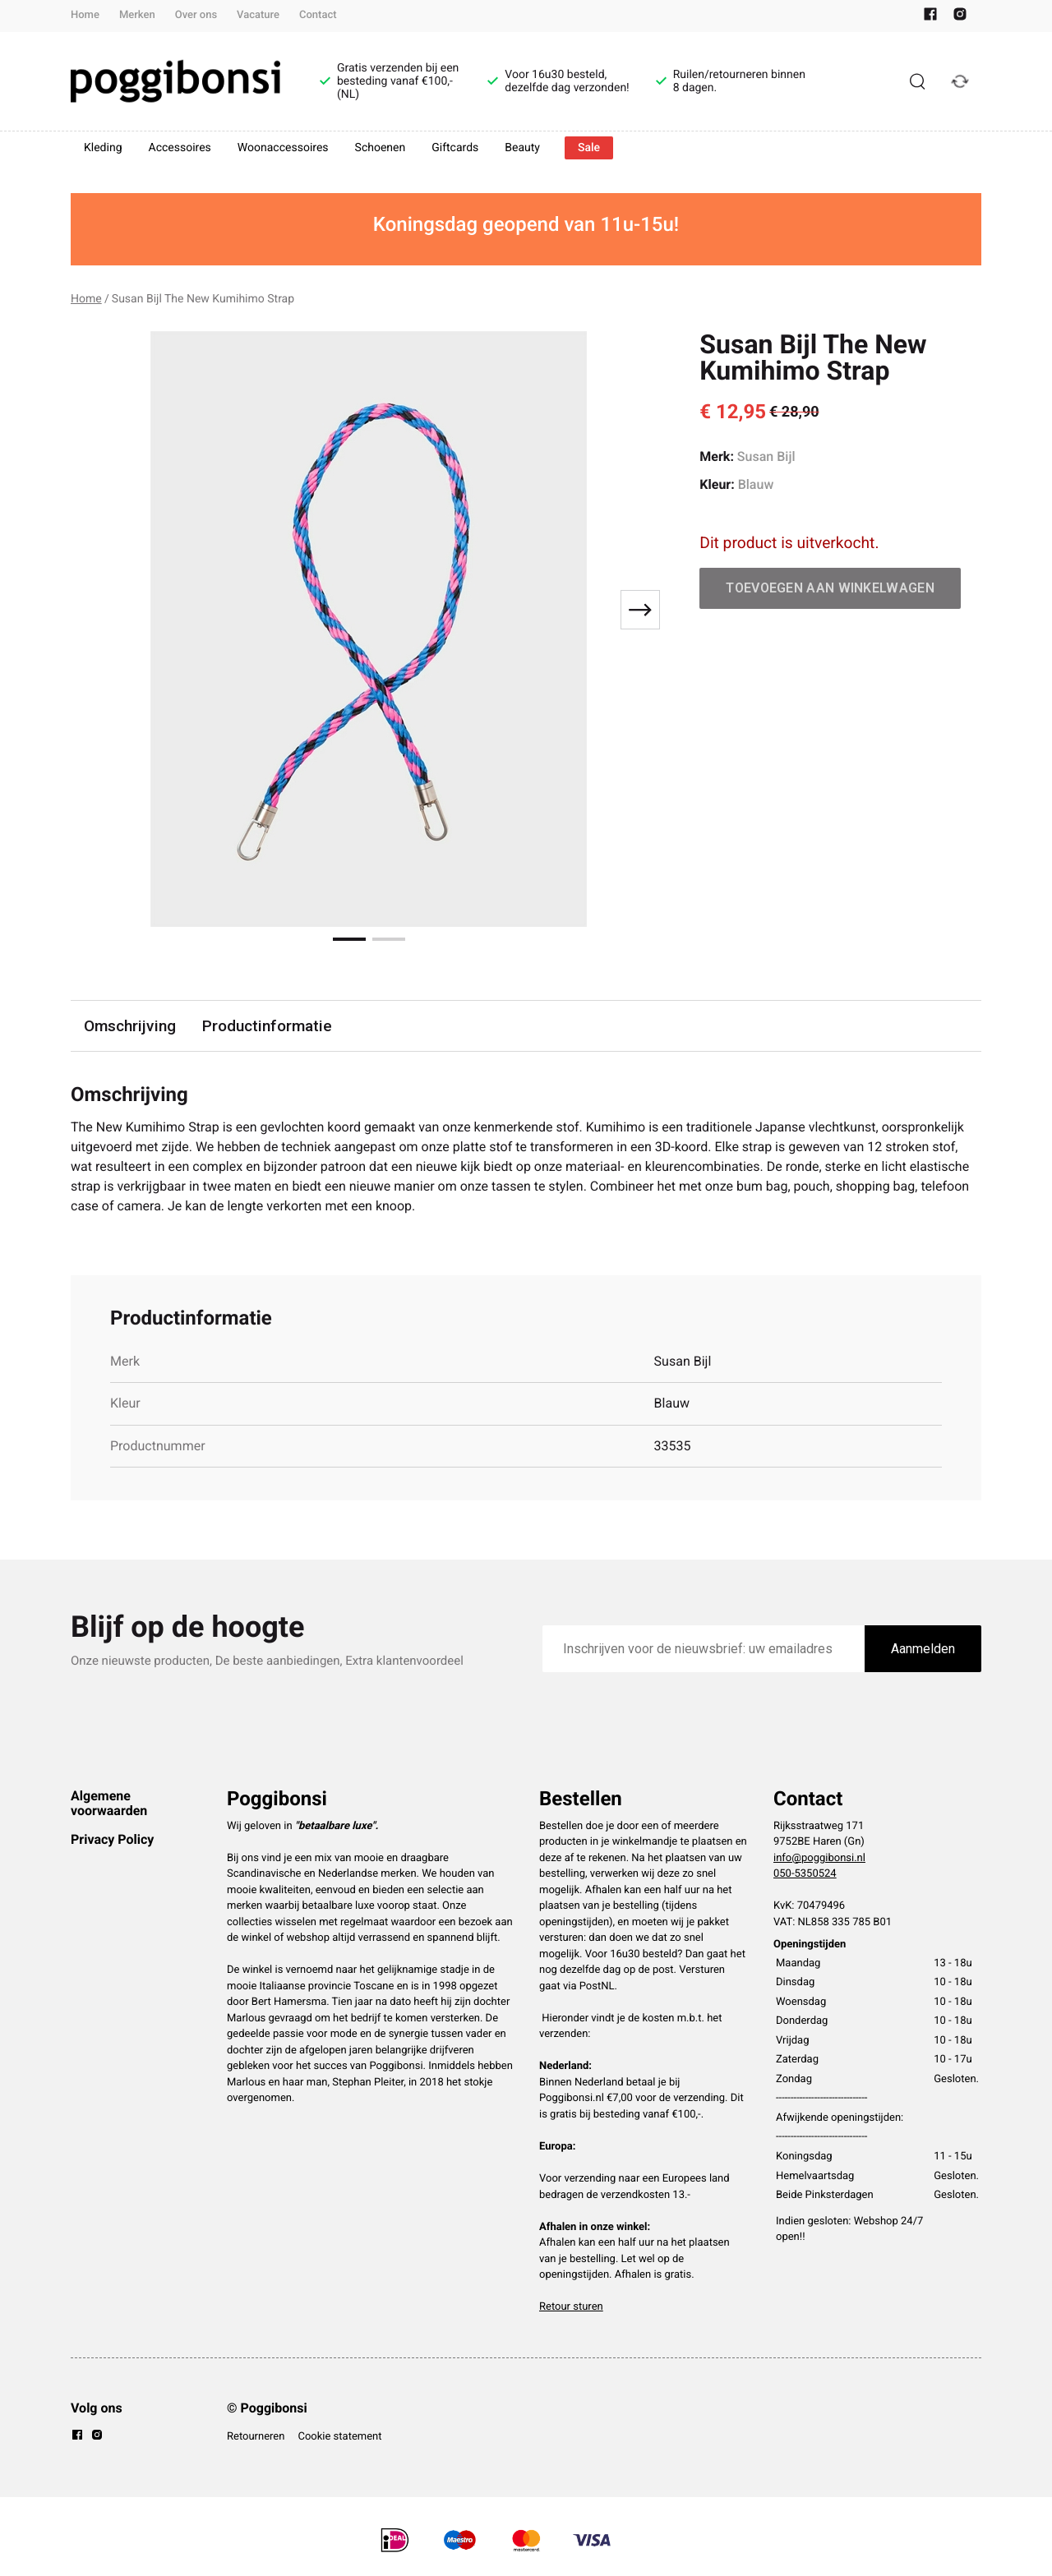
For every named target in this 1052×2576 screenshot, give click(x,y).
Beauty (522, 147)
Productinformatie (267, 1025)
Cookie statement (339, 2437)
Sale (589, 147)
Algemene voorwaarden (109, 1803)
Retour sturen (571, 2307)
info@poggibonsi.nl (819, 1858)
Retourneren (255, 2437)
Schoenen (380, 147)
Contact (318, 15)
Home (85, 15)
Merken (137, 15)
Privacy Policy (112, 1839)
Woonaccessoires (283, 147)
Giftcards (454, 147)
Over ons (196, 15)
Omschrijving (130, 1025)
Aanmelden (923, 1649)
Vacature (258, 15)
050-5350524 (805, 1874)
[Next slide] (640, 609)
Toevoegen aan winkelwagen (830, 588)
